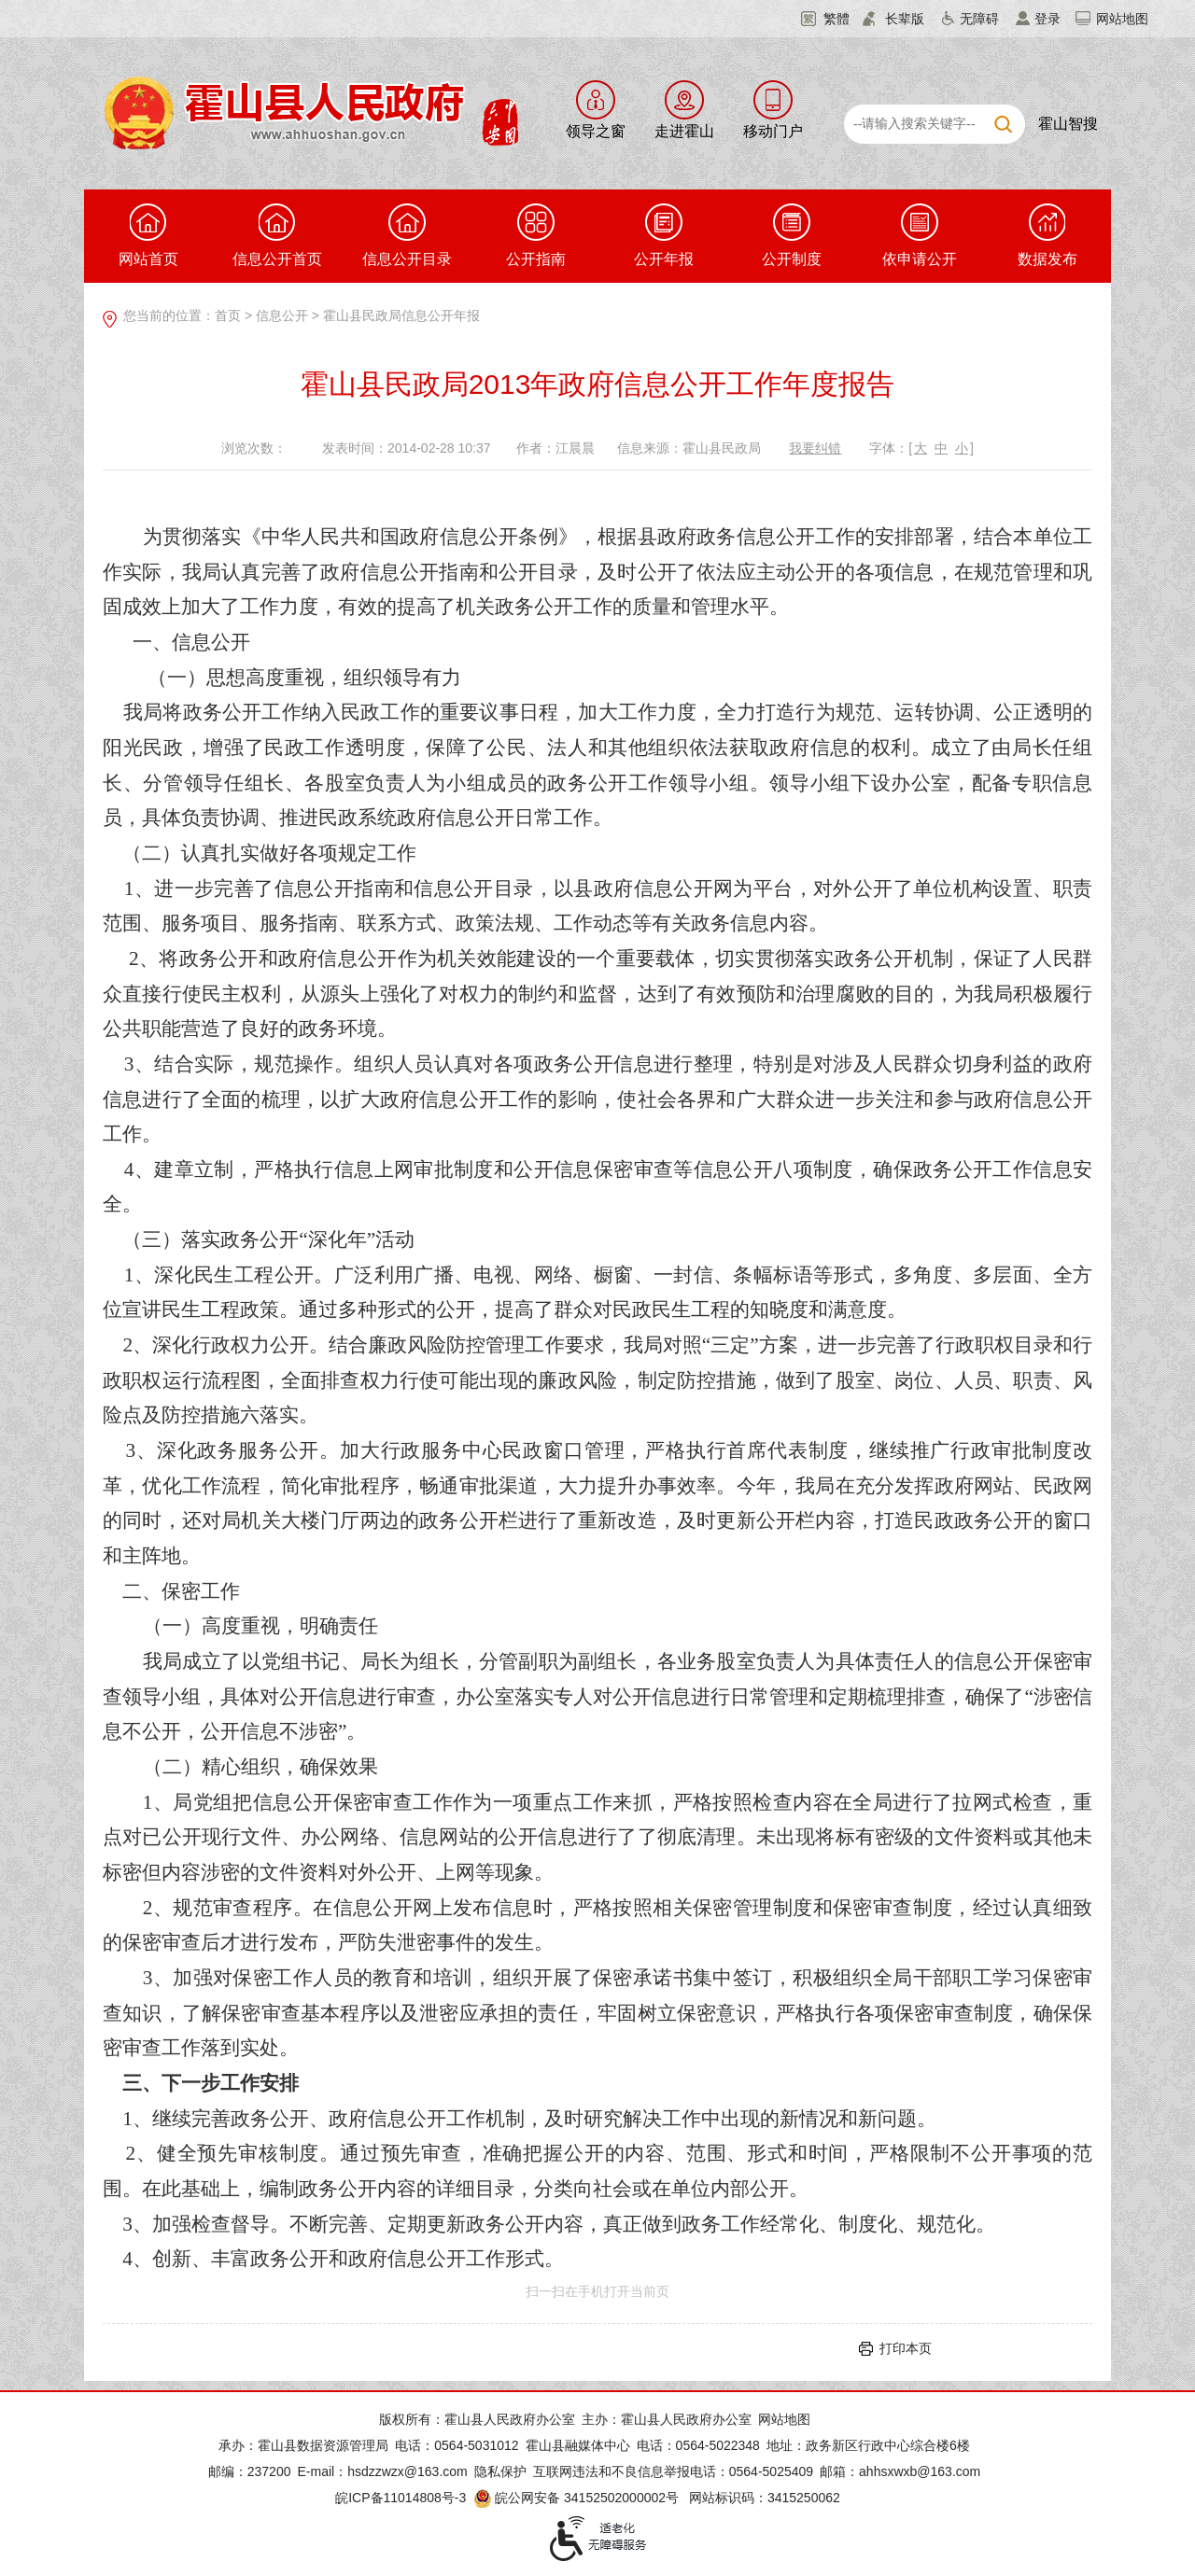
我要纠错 (815, 448)
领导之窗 (596, 131)
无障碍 (979, 18)
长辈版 (904, 18)
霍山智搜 (1068, 124)
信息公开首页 (277, 235)
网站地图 (1122, 18)
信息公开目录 (407, 235)
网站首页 (148, 235)
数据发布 (1047, 235)
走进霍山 (684, 131)
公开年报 (664, 235)
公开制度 (792, 235)
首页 (228, 315)
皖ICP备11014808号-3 (400, 2497)
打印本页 (905, 2348)
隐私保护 (500, 2471)
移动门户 (773, 131)
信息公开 (282, 315)
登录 (1047, 18)
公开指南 (536, 235)
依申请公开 (919, 235)
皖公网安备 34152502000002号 (577, 2497)
